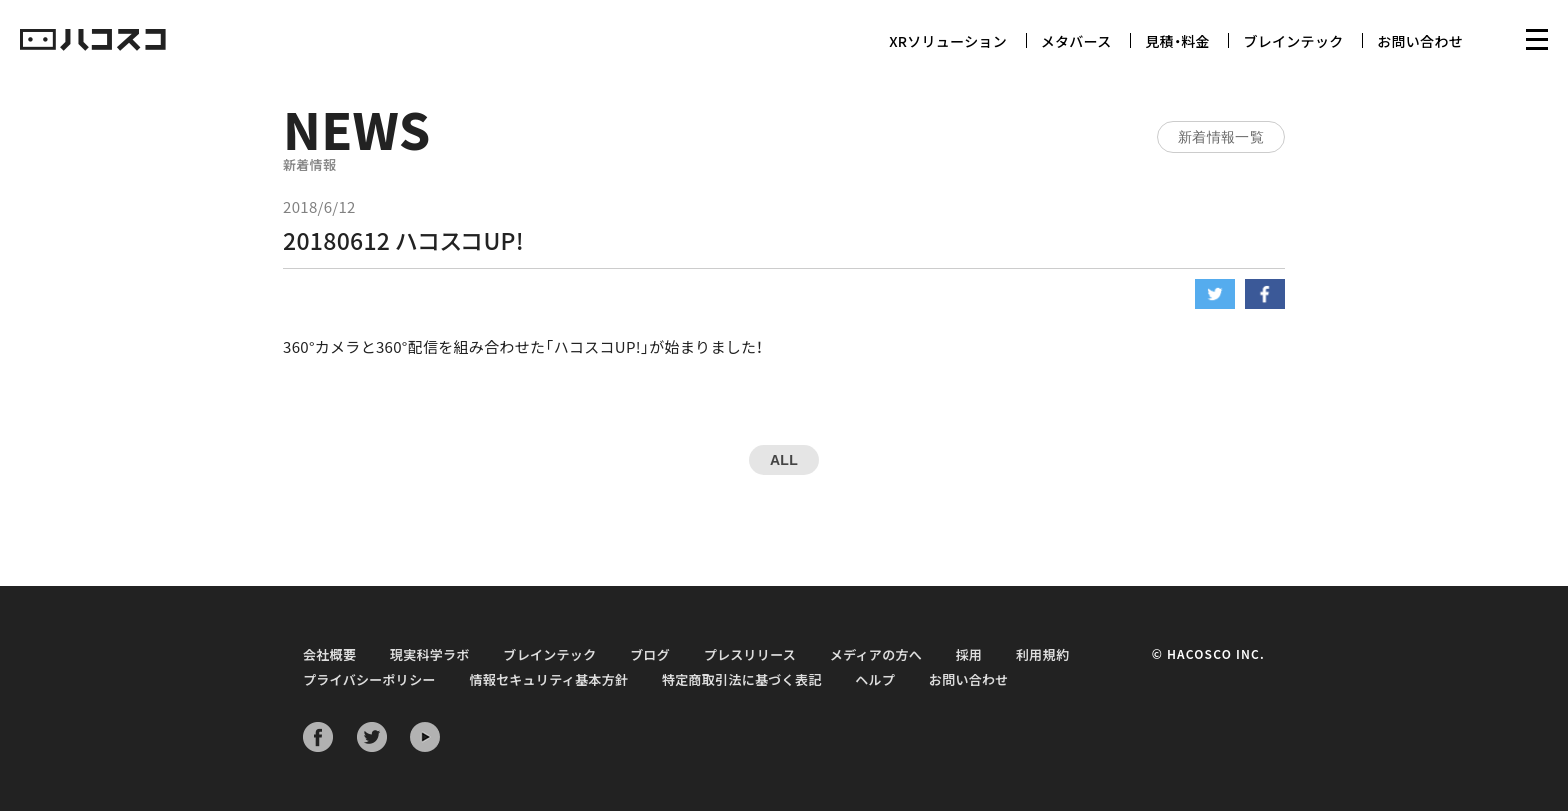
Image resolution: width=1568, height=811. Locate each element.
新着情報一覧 (1221, 137)
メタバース (1076, 41)
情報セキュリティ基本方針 (548, 679)
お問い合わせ (1420, 41)
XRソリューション (948, 41)
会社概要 (329, 654)
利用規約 (1042, 654)
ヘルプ (875, 679)
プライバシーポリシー (369, 679)
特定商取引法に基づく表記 (742, 679)
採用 (969, 654)
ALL (784, 460)
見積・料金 (1177, 41)
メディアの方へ (876, 654)
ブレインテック (1293, 41)
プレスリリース (750, 654)
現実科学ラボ (430, 654)
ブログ (650, 654)
